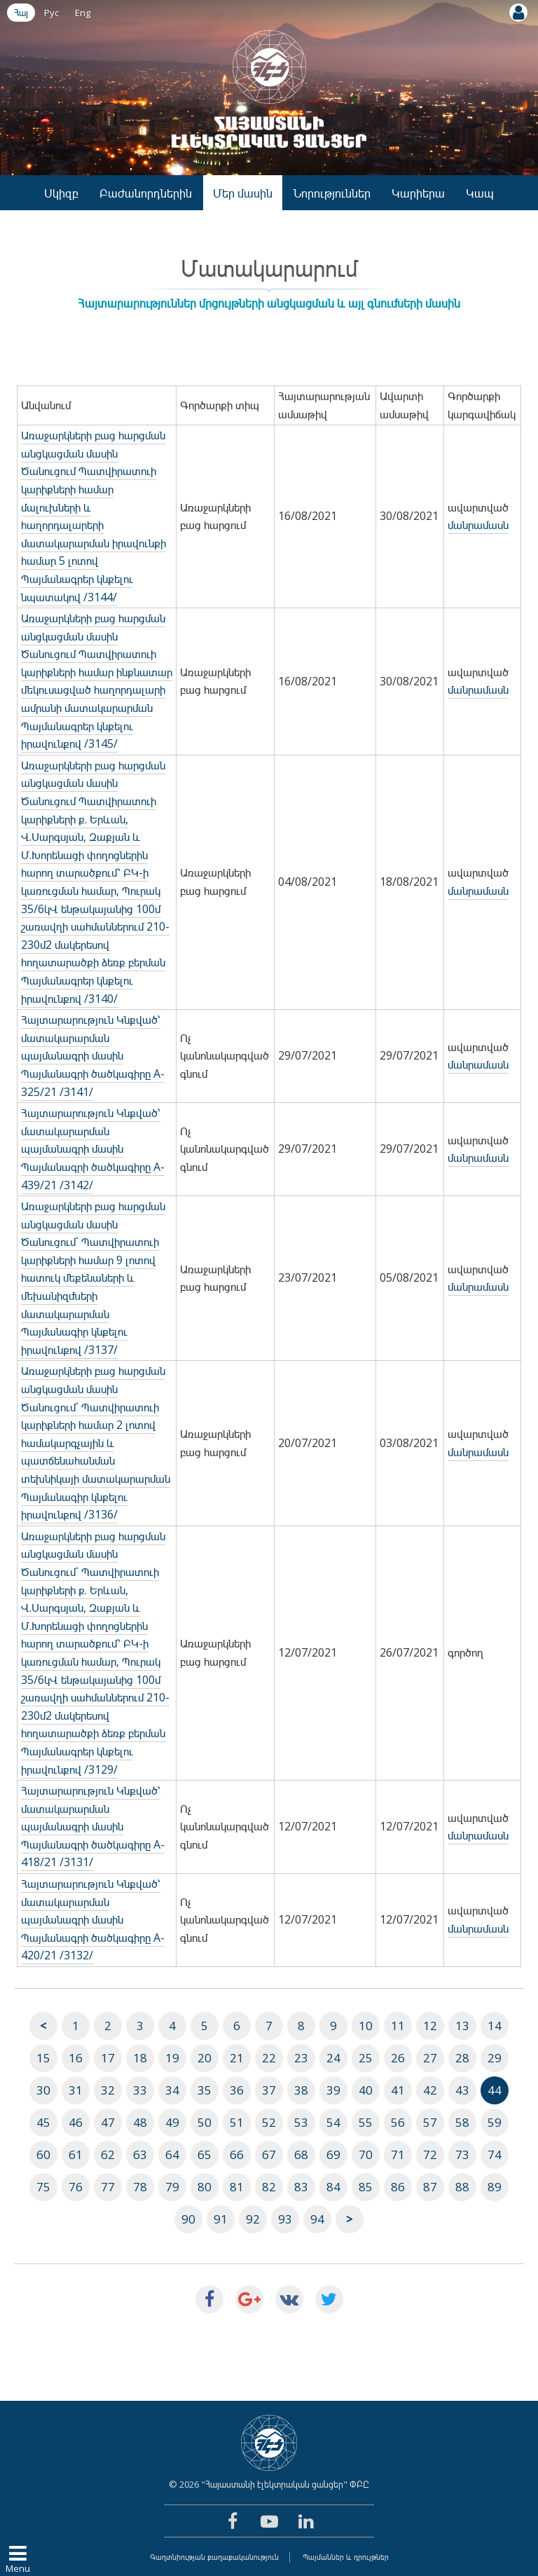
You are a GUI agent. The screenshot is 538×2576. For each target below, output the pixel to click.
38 (301, 2090)
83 (301, 2187)
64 (172, 2154)
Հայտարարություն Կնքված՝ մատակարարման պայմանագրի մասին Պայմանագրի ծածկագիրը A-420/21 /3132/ (93, 1919)
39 (333, 2090)
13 (462, 2025)
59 (495, 2122)
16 (76, 2058)
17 (108, 2058)
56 (398, 2122)
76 (76, 2187)
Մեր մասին (243, 193)
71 (398, 2154)
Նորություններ (332, 193)
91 (221, 2219)
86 (398, 2187)
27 (430, 2058)
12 (430, 2025)
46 (76, 2122)
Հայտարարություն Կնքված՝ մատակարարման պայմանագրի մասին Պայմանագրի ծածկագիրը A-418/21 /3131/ (93, 1826)
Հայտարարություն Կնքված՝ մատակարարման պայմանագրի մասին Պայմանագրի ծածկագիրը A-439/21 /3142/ (93, 1148)
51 (237, 2122)
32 (108, 2090)
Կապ (480, 193)
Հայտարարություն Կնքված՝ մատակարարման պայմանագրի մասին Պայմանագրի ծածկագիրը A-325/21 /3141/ (93, 1055)
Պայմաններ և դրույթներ (346, 2556)
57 (430, 2122)
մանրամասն (478, 525)
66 (237, 2154)
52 (269, 2122)
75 (43, 2187)
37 (269, 2090)
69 (333, 2154)
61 (76, 2154)
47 (108, 2122)
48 (140, 2122)
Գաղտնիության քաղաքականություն (214, 2556)
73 (462, 2154)
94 (317, 2219)
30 (43, 2090)
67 (269, 2154)
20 (205, 2058)
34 (172, 2090)
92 (253, 2219)
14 (495, 2025)
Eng (82, 12)
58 (462, 2122)
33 (140, 2090)
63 (140, 2154)
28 (462, 2058)
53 (301, 2122)
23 (301, 2058)
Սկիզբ (61, 193)
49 (172, 2122)
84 (333, 2187)
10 (366, 2025)
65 (205, 2154)
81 (237, 2187)
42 (430, 2090)
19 (172, 2058)
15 (43, 2058)
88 (462, 2187)
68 (301, 2154)
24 (333, 2058)
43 (462, 2090)
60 (43, 2154)
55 (366, 2122)
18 (140, 2058)
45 (43, 2122)
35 (205, 2090)
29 (495, 2058)
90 (188, 2219)
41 (398, 2090)
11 (398, 2025)
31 (76, 2090)
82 (269, 2187)
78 (140, 2187)
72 (430, 2154)
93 (285, 2219)
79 (172, 2187)
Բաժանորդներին (145, 193)
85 (366, 2187)
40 (366, 2090)
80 (205, 2187)
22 (269, 2058)
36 (237, 2090)
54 (333, 2122)
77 (108, 2187)
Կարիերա (418, 193)
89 (495, 2187)
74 (495, 2154)
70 (366, 2154)
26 (398, 2058)
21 (237, 2058)
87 (430, 2187)
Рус (51, 12)
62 (108, 2154)
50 (205, 2122)
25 (366, 2058)
